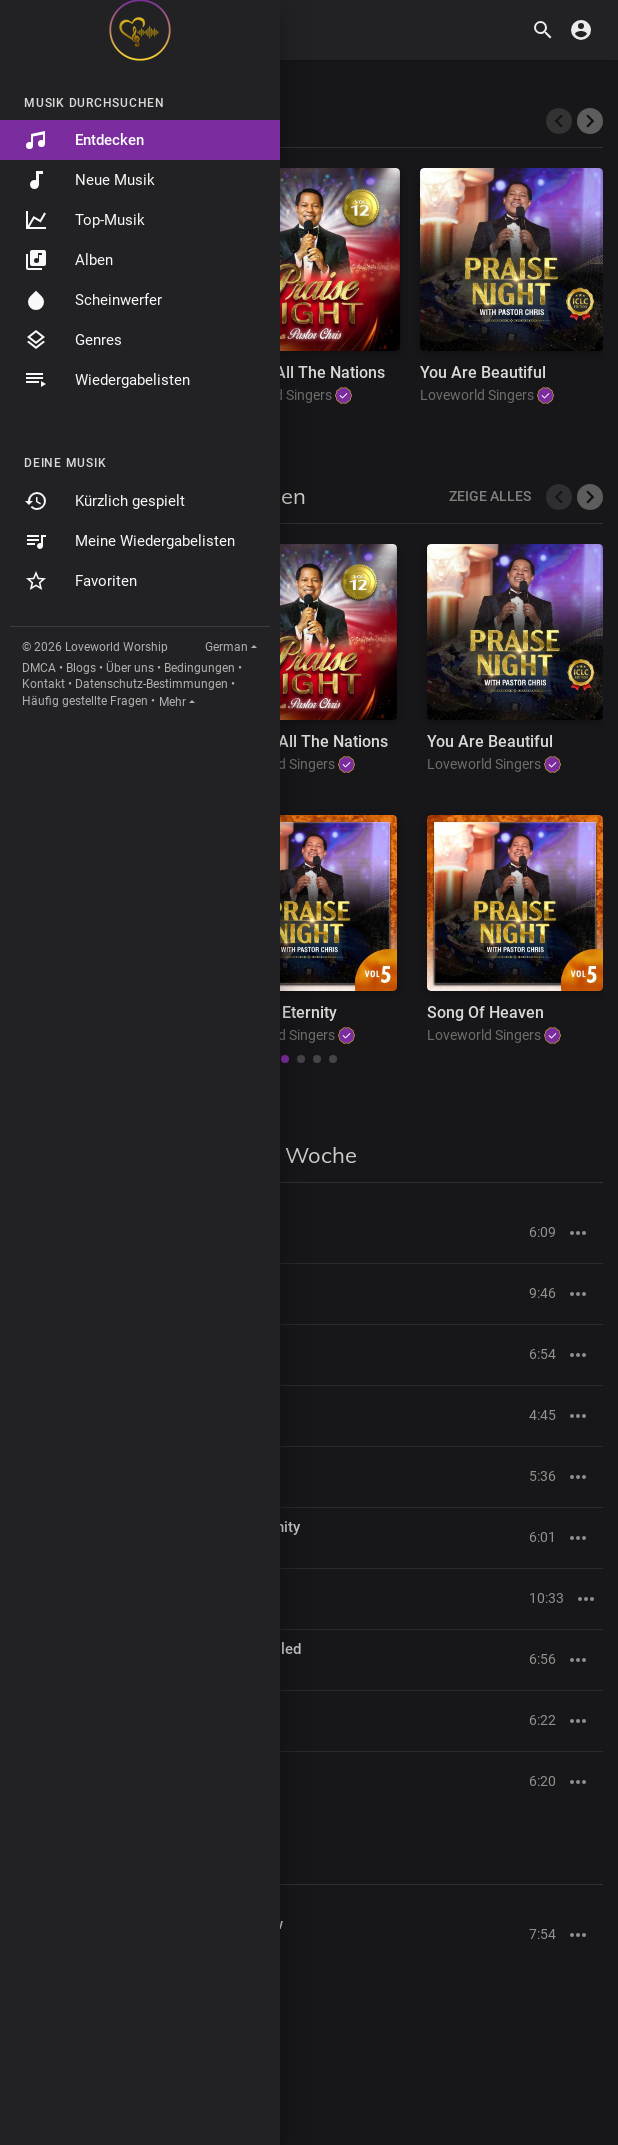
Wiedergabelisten (107, 380)
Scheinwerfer (93, 300)
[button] (590, 497)
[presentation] (559, 121)
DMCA (39, 668)
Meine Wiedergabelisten (129, 541)
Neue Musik (89, 180)
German (226, 647)
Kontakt (43, 684)
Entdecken (84, 140)
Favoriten (80, 581)
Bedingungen (199, 668)
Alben (68, 260)
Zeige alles (490, 496)
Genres (73, 340)
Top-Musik (84, 220)
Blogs (81, 668)
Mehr (172, 702)
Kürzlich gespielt (104, 501)
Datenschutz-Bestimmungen (151, 684)
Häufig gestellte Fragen (85, 701)
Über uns (130, 668)
